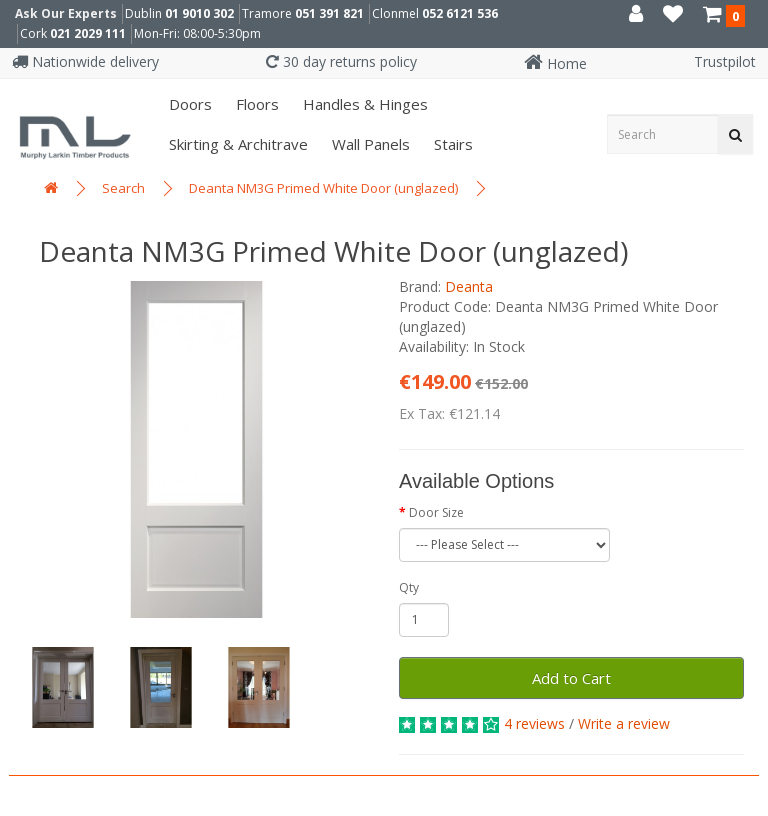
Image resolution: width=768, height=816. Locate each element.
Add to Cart (571, 678)
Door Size (436, 512)
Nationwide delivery (85, 61)
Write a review (624, 723)
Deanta (469, 286)
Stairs (451, 144)
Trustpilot (725, 61)
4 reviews (534, 723)
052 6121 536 (460, 13)
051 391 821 (329, 13)
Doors (188, 104)
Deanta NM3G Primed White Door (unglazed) (323, 188)
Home (555, 63)
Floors (255, 104)
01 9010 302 (199, 13)
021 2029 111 (88, 33)
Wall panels (369, 144)
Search (123, 188)
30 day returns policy (341, 61)
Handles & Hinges (363, 104)
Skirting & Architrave (236, 144)
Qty (409, 587)
